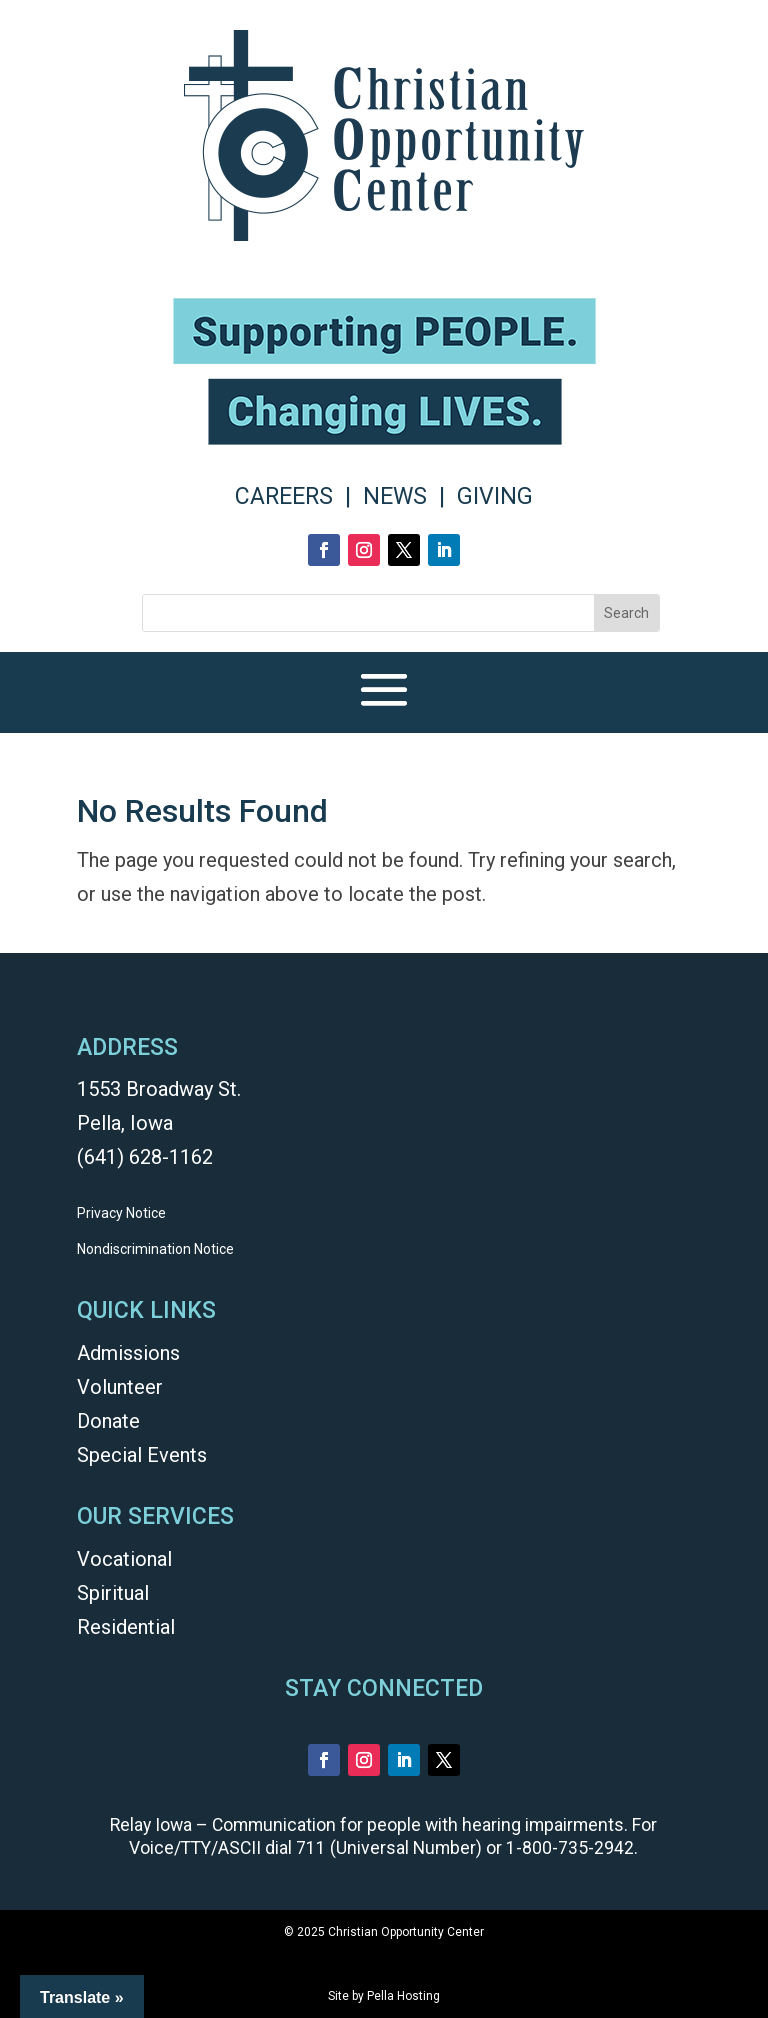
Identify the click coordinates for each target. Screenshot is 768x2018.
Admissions (128, 1353)
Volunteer (120, 1387)
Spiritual (113, 1593)
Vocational (124, 1559)
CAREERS (284, 496)
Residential (126, 1627)
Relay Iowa (151, 1825)
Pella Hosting (403, 1996)
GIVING (495, 496)
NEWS (395, 496)
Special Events (142, 1455)
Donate (108, 1421)
